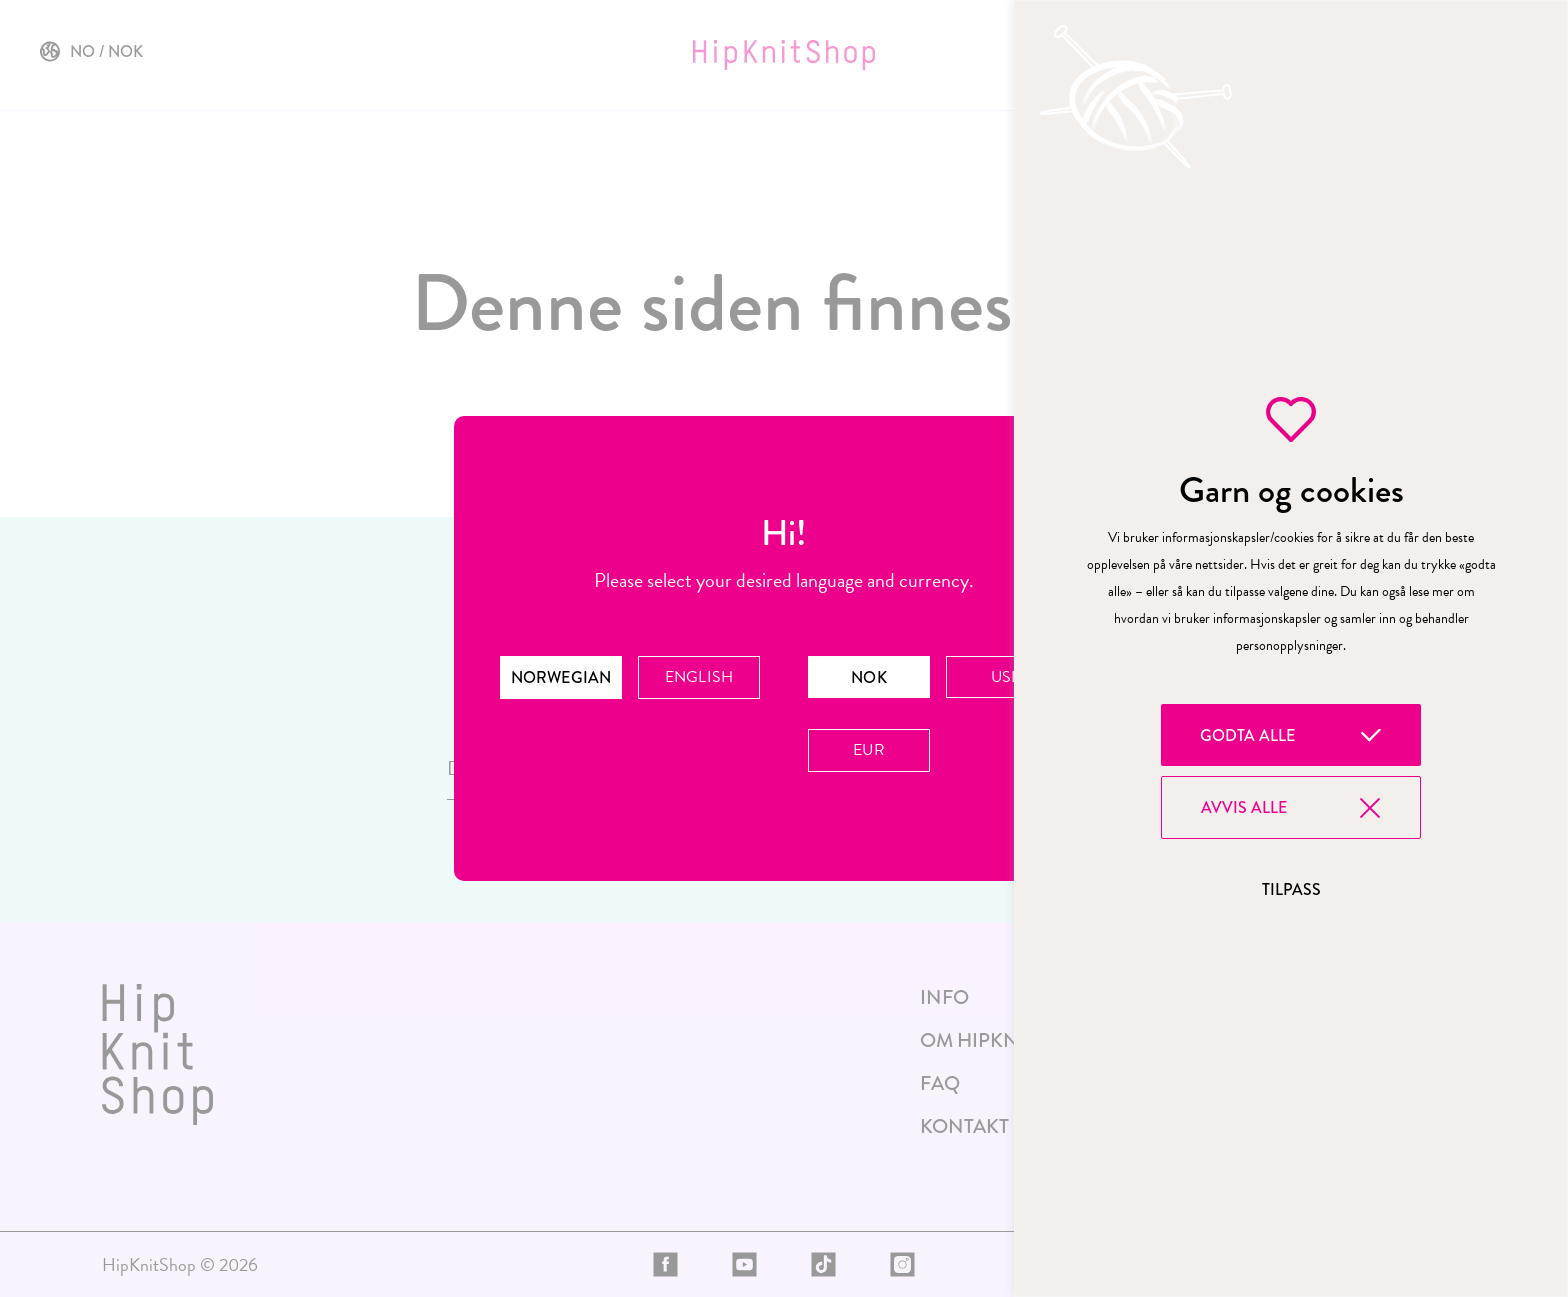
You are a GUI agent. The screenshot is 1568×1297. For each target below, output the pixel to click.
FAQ (940, 1083)
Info (944, 997)
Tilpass (1291, 889)
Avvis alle (1244, 807)
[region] (1291, 648)
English (698, 677)
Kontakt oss (985, 1126)
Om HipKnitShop (1004, 1040)
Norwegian (560, 677)
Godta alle (1247, 735)
